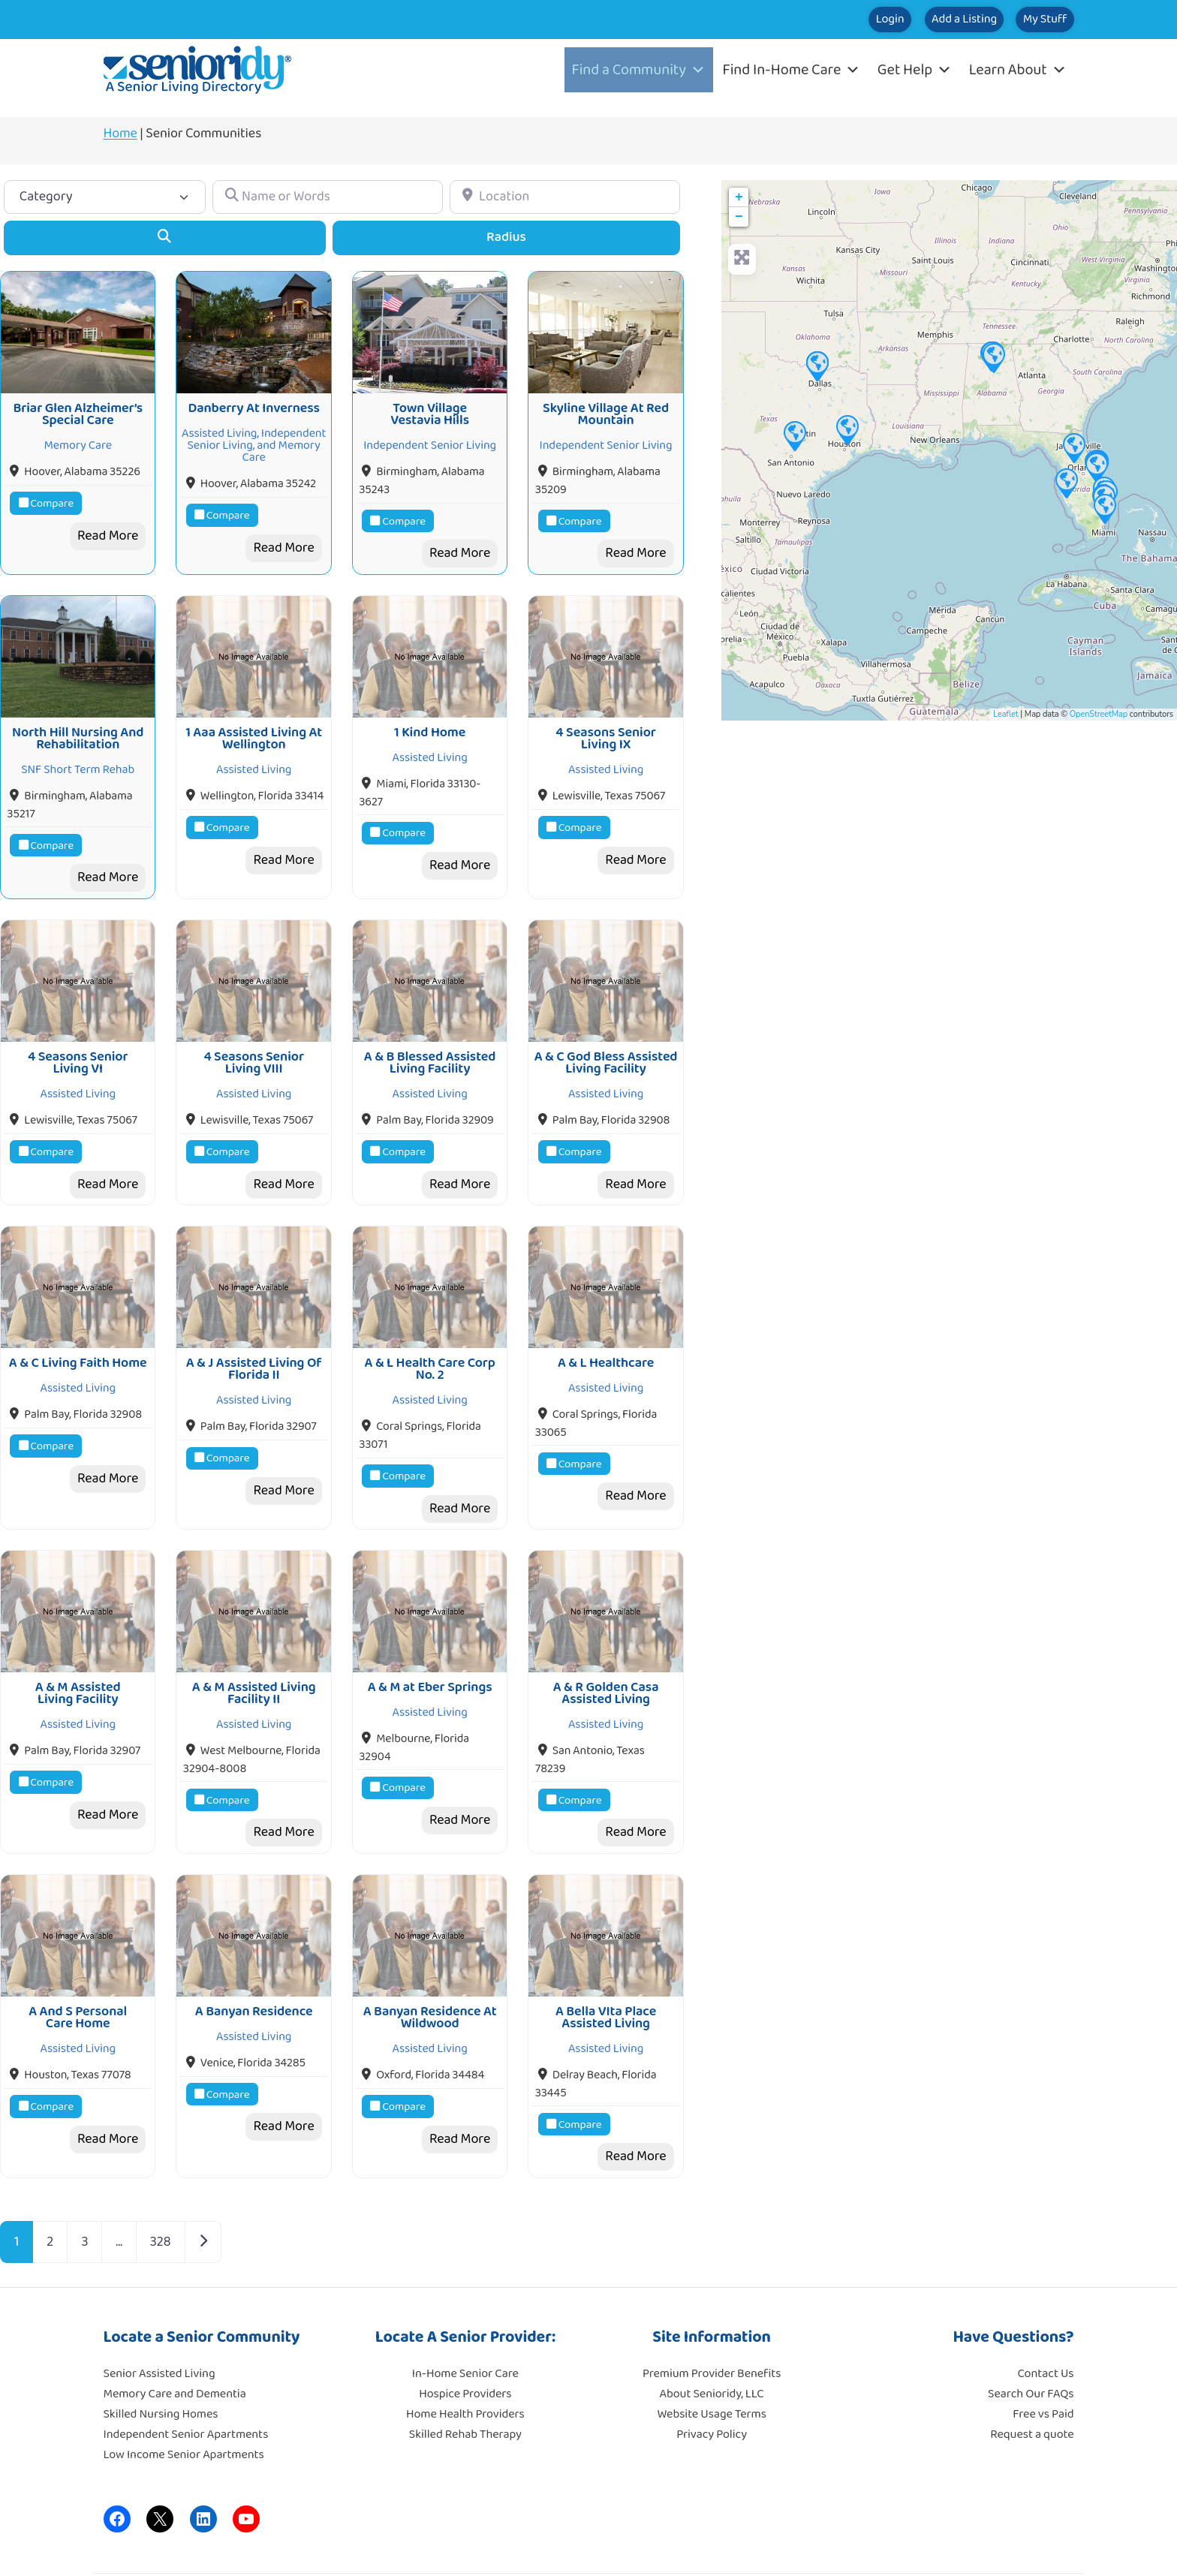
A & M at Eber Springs (430, 1642)
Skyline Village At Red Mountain (606, 405)
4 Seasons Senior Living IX (605, 721)
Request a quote (1031, 2380)
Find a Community (639, 69)
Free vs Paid (1043, 2360)
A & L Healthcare (606, 1326)
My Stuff (1030, 19)
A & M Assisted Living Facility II (254, 1648)
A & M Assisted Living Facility (78, 1648)
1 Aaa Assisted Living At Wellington (253, 721)
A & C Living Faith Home (78, 1326)
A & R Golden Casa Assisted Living (606, 1648)
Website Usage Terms (711, 2360)
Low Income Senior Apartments (184, 2400)
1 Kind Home (429, 715)
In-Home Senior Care (465, 2319)
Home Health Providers (465, 2360)
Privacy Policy (711, 2380)
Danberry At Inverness (254, 399)
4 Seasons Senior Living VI (78, 1035)
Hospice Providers (465, 2340)
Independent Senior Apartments (186, 2380)
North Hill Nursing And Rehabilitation (77, 721)
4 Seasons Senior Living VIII (253, 1035)
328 (160, 2187)
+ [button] (739, 197)
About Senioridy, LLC (711, 2340)
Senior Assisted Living (159, 2319)
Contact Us (1046, 2319)
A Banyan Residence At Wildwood (430, 1963)
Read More (107, 526)
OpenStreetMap (1098, 714)
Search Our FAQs (1030, 2340)
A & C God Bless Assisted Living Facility (606, 1035)
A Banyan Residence (254, 1957)
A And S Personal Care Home (78, 1963)
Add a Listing (920, 19)
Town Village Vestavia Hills (429, 405)
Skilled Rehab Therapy (465, 2380)
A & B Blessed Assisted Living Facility (430, 1035)
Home (120, 133)
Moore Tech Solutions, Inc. (1008, 2545)
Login (816, 19)
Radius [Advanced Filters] (506, 237)
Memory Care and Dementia (175, 2340)
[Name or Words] (327, 197)
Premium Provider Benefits (712, 2319)
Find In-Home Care (792, 69)
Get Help (914, 69)
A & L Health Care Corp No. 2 (430, 1332)
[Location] (565, 197)
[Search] (165, 237)
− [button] (739, 217)
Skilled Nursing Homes (161, 2360)
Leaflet (1005, 714)
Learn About (1018, 69)
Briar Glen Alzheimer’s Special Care (78, 405)
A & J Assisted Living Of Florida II (254, 1332)
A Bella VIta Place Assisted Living (605, 1963)
